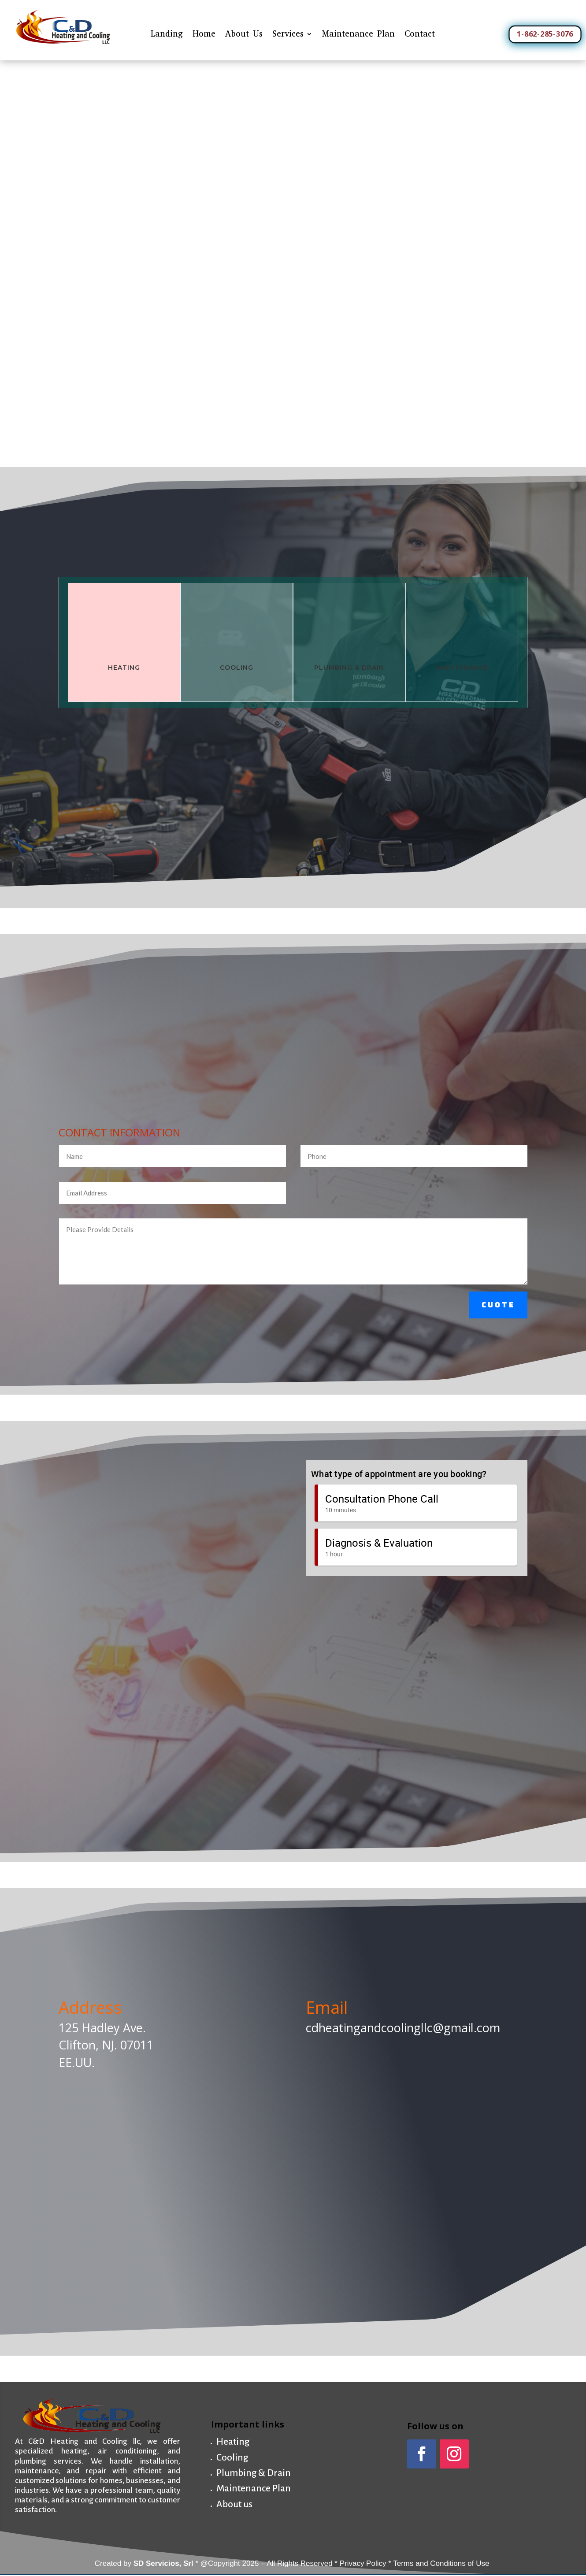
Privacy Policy (363, 2563)
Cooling (232, 2458)
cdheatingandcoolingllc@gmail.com (403, 2027)
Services (288, 34)
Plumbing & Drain (253, 2473)
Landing (167, 34)
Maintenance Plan (358, 34)
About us (234, 2504)
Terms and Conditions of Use (442, 2563)
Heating (124, 668)
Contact (419, 34)
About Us (244, 34)
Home (204, 34)
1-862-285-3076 (545, 33)
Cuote (498, 1305)
